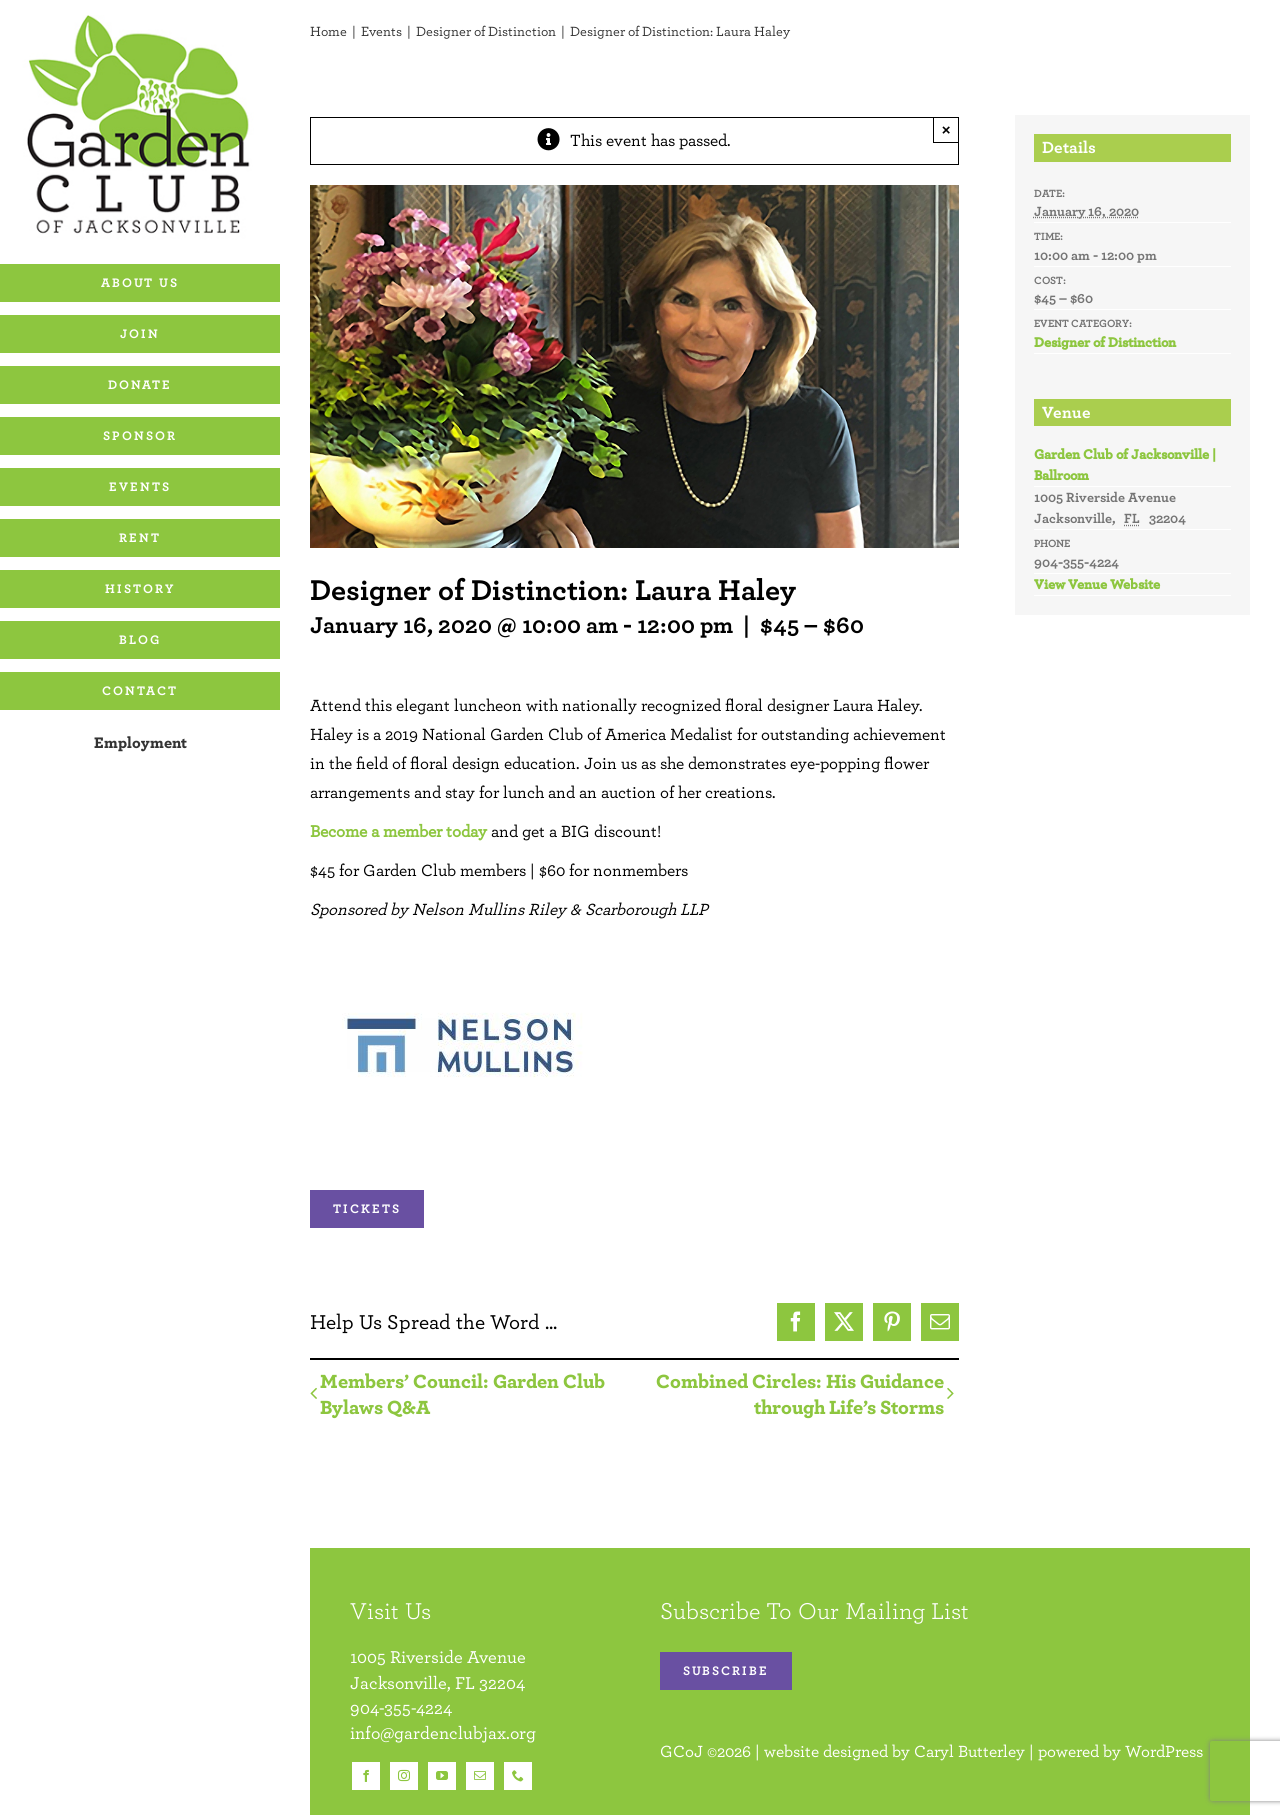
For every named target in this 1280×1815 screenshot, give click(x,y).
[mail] (480, 1776)
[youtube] (442, 1776)
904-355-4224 (401, 1707)
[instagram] (404, 1776)
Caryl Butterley (969, 1751)
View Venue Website (1097, 584)
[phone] (518, 1776)
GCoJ (681, 1751)
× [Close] (946, 129)
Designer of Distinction (1105, 342)
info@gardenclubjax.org (443, 1732)
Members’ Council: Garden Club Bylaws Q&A (462, 1393)
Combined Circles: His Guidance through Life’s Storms (800, 1393)
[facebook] (366, 1776)
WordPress (1164, 1751)
